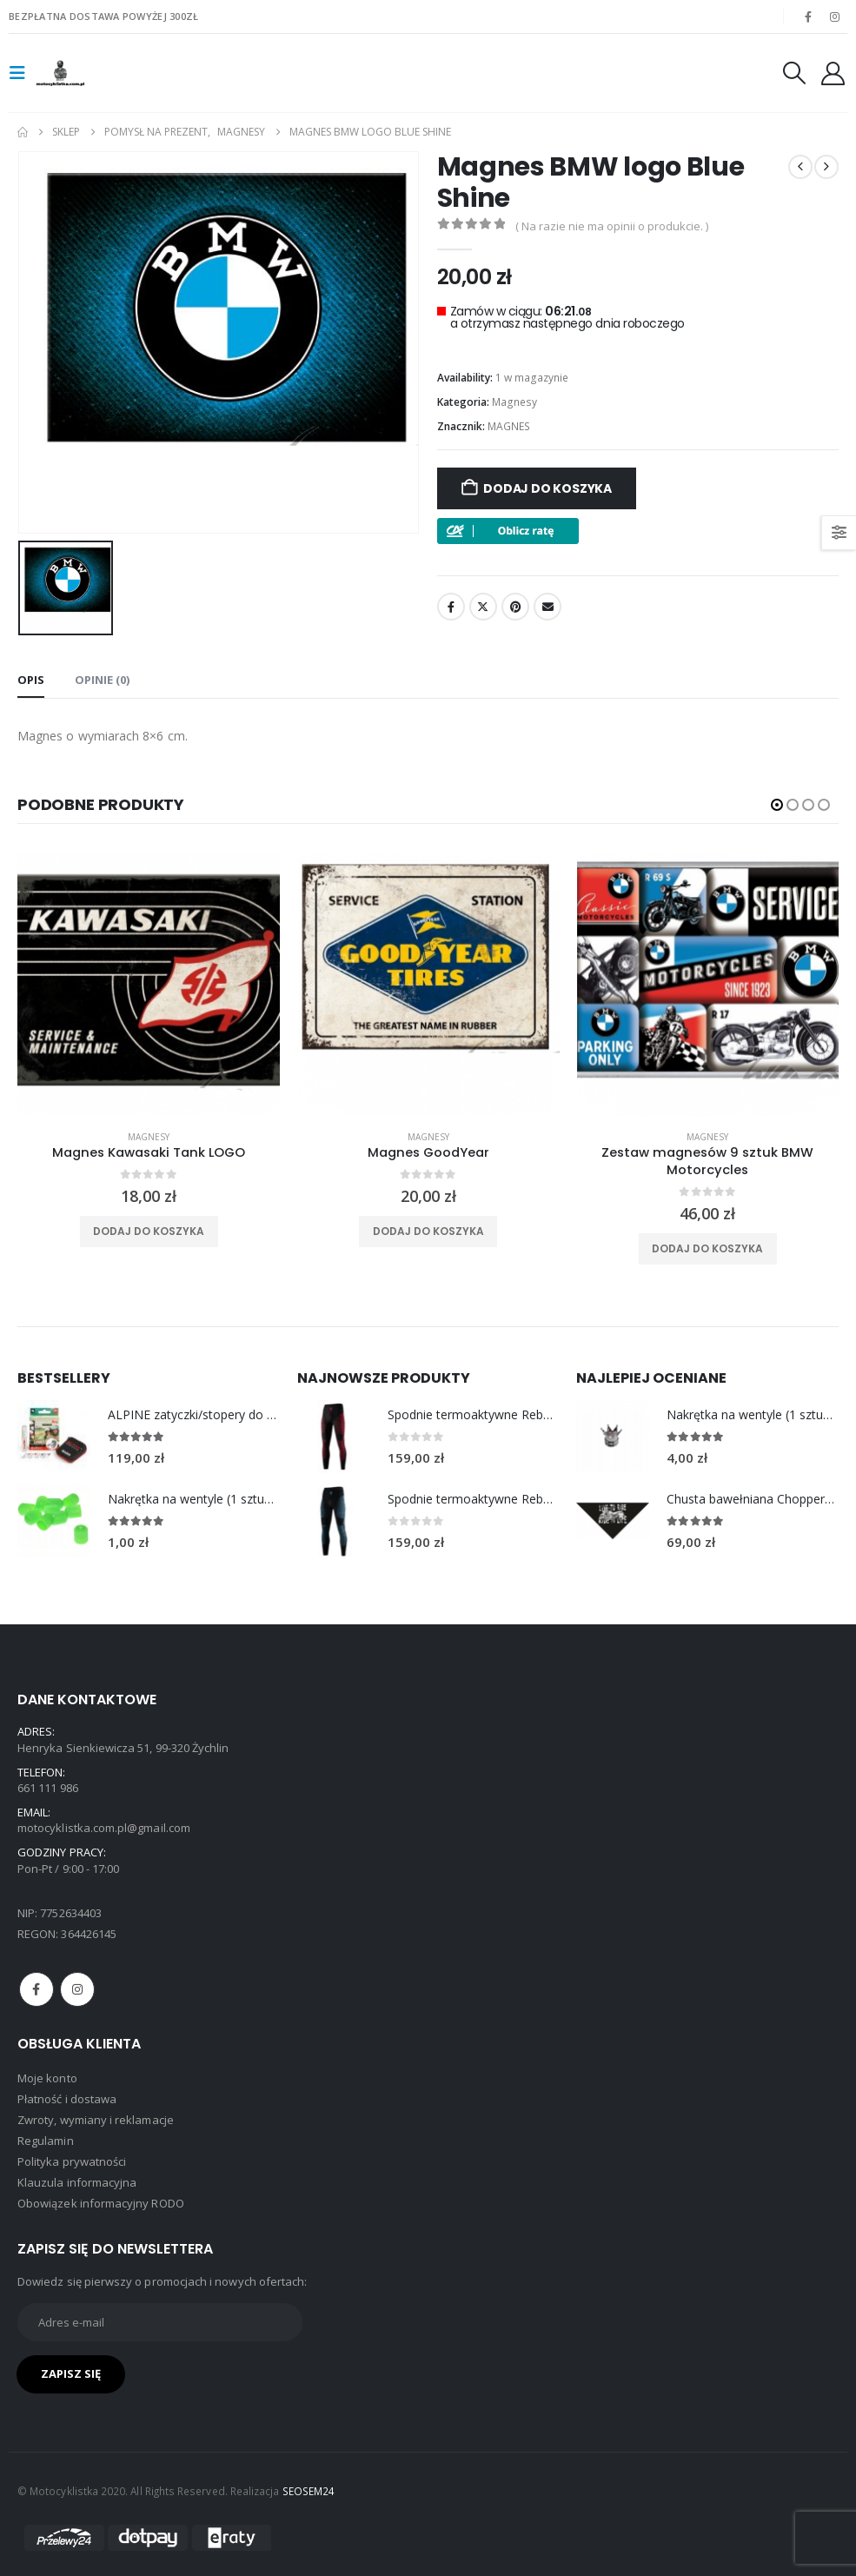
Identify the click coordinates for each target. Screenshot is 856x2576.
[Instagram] (835, 16)
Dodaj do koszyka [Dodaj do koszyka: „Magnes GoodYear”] (428, 1231)
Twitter (483, 607)
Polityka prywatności (71, 2161)
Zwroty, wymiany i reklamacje (95, 2120)
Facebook (451, 607)
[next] (826, 167)
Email (547, 607)
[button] (22, 73)
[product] (148, 984)
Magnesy (514, 402)
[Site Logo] (84, 73)
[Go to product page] (53, 1435)
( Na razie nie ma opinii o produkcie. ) (611, 226)
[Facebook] (808, 16)
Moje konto (47, 2078)
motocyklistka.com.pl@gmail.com (103, 1828)
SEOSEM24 (308, 2491)
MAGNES (509, 426)
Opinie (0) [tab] (102, 679)
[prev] (800, 167)
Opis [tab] (30, 679)
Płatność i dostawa (66, 2099)
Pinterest (515, 607)
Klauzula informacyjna (76, 2182)
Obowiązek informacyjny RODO (100, 2203)
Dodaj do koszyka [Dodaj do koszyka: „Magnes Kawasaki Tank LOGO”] (148, 1231)
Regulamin (45, 2140)
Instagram (77, 1988)
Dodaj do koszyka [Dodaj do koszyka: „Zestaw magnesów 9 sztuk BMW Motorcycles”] (707, 1248)
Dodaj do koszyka (547, 488)
